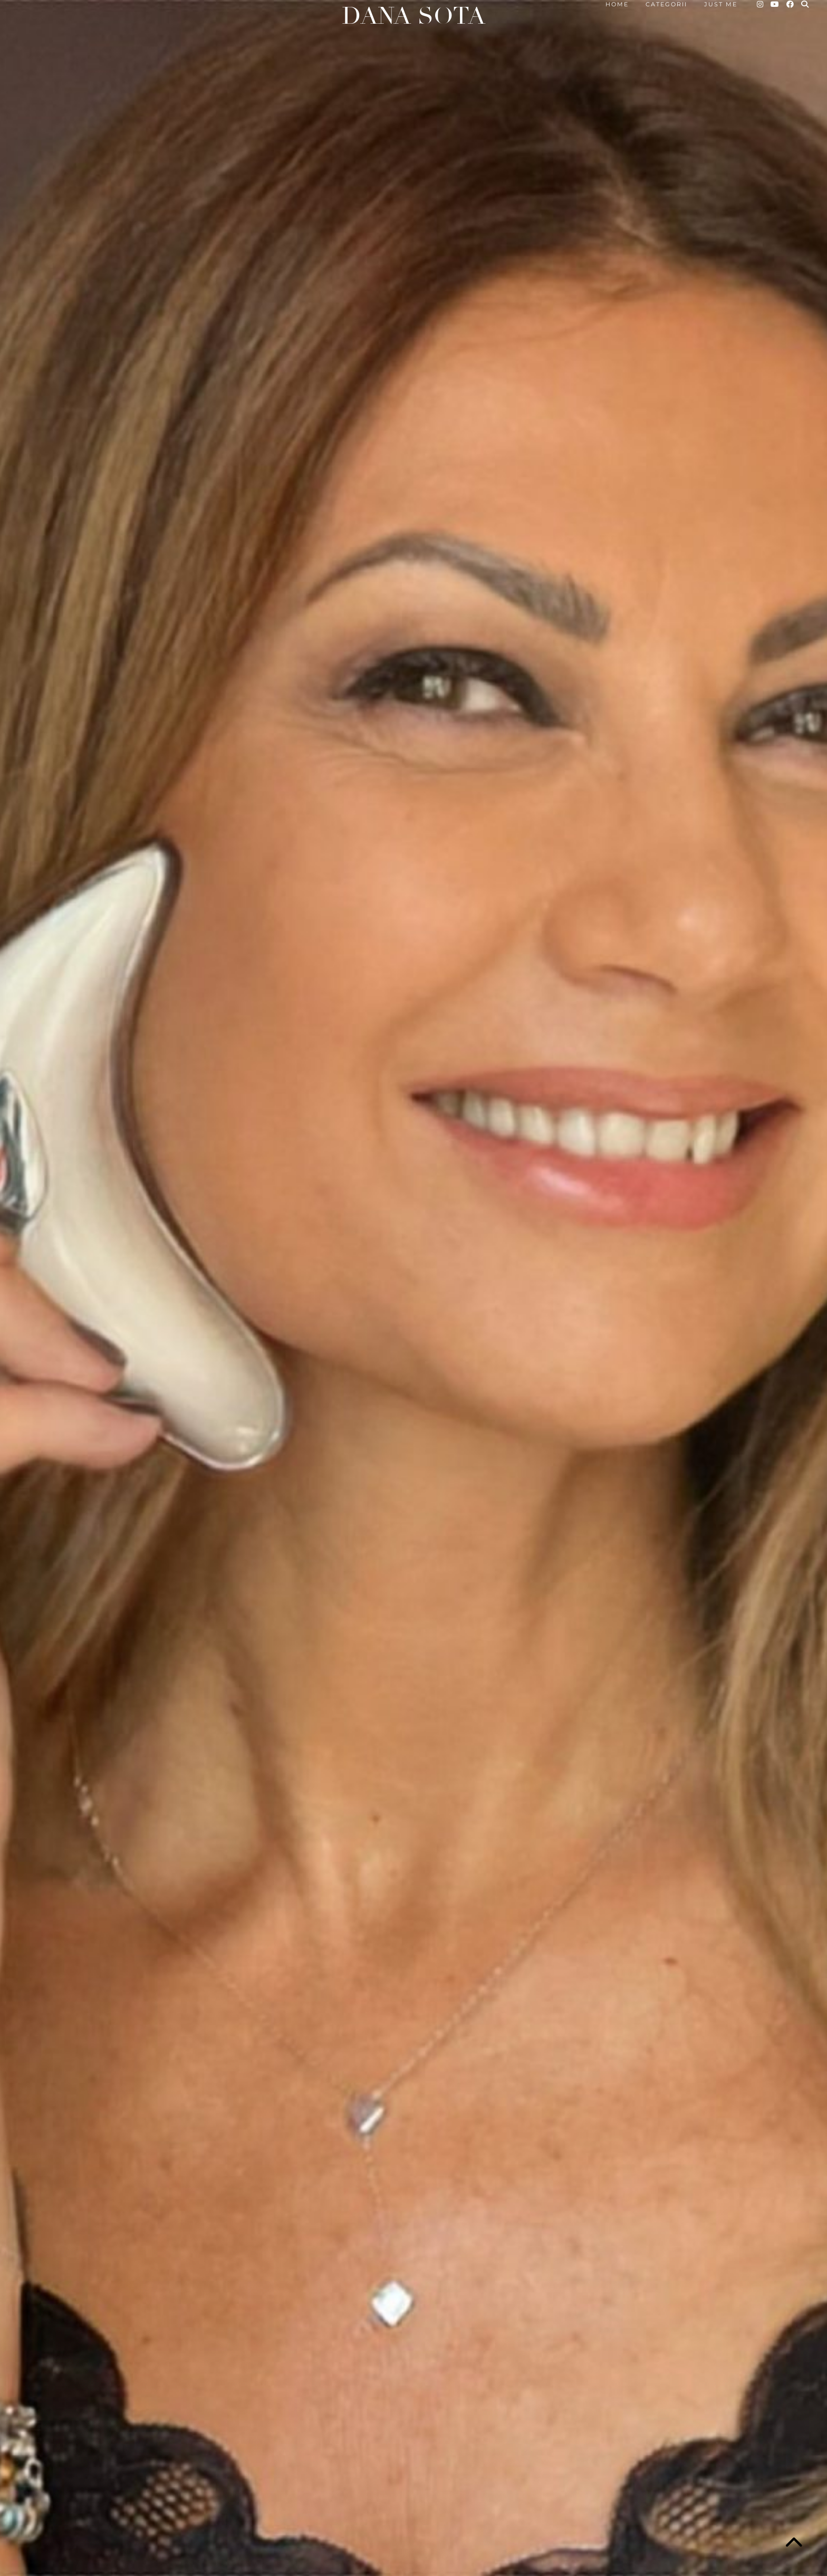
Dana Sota (413, 16)
